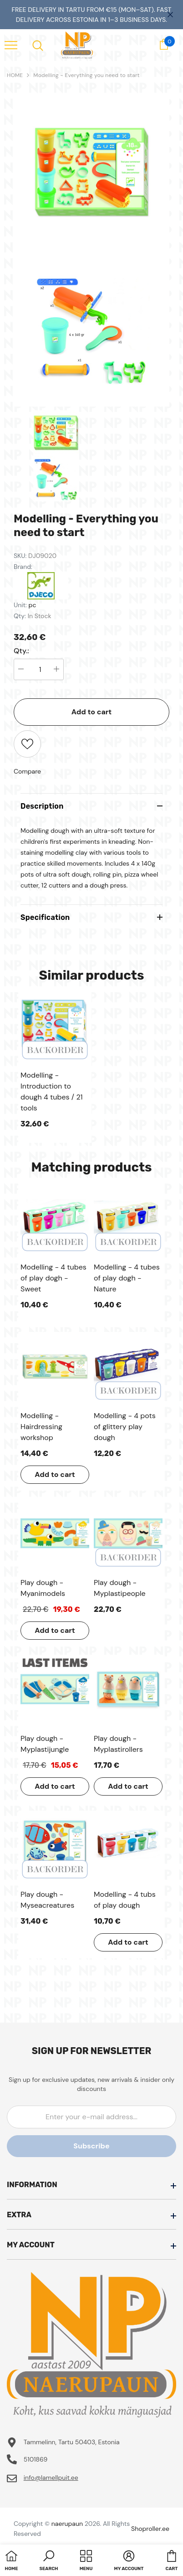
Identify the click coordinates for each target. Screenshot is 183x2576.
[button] (49, 2561)
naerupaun (67, 2523)
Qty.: (21, 651)
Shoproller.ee (150, 2528)
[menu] (11, 44)
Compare (27, 771)
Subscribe (91, 2146)
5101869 (36, 2459)
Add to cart (91, 712)
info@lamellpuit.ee (51, 2477)
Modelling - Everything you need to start (86, 75)
